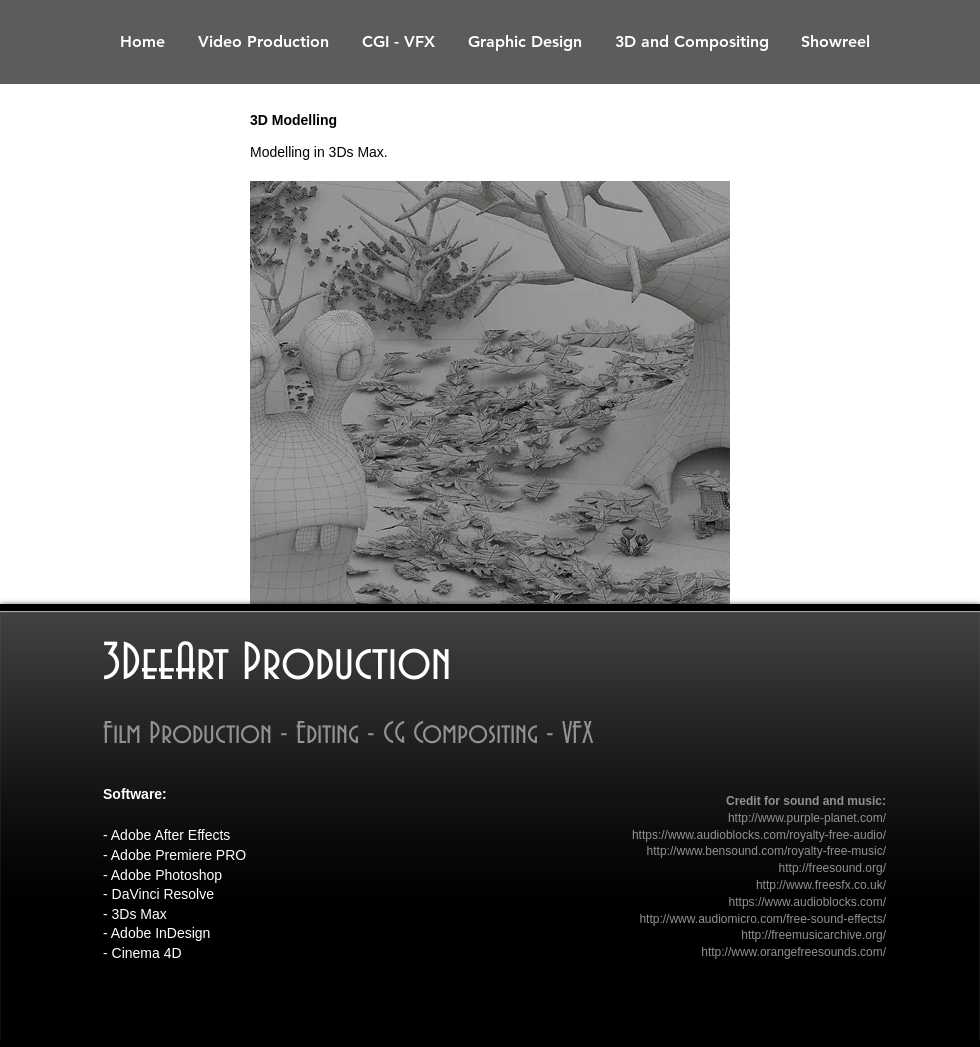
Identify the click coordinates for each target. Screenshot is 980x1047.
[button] (490, 392)
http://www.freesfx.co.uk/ (821, 885)
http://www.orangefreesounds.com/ (793, 952)
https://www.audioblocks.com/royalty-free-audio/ (759, 835)
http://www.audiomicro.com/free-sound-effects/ (762, 919)
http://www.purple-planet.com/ (807, 818)
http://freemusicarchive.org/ (813, 935)
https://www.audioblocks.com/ (807, 902)
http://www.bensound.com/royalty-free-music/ (766, 851)
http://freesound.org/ (832, 868)
